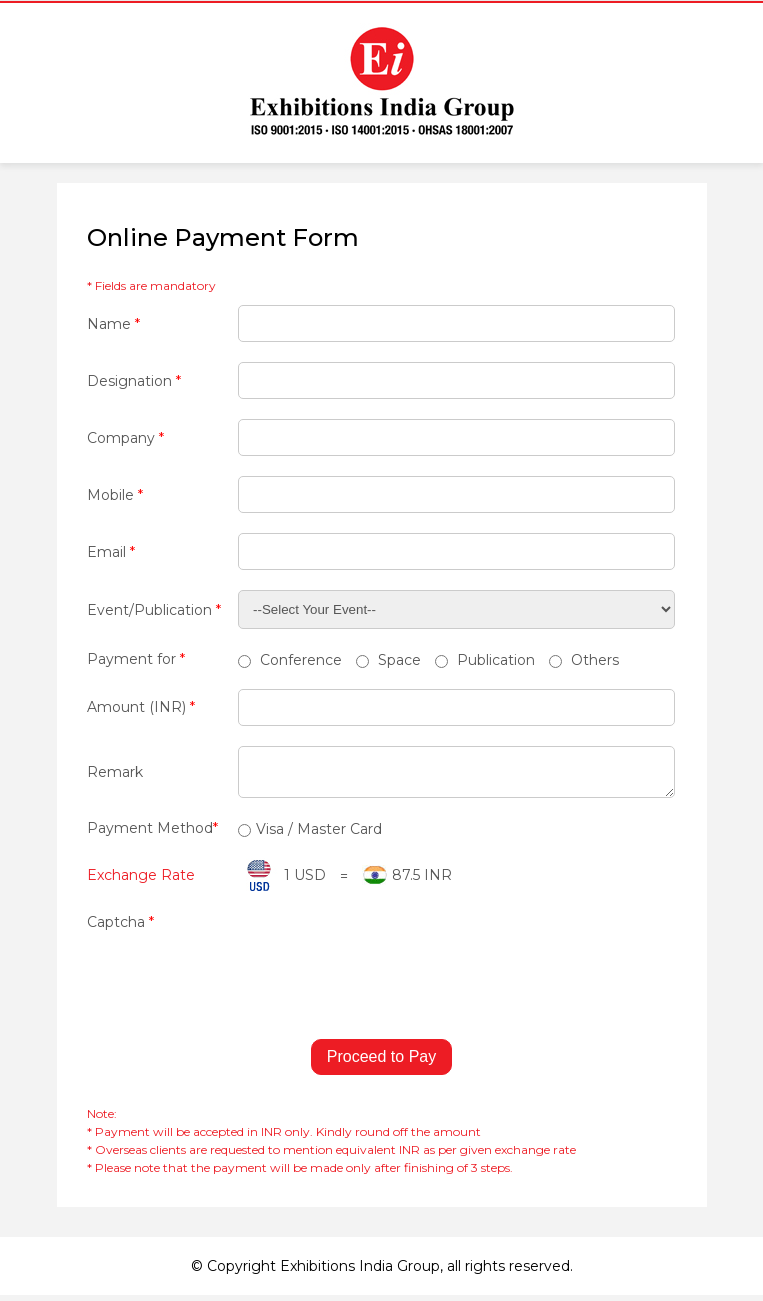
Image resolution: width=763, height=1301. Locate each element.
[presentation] (239, 976)
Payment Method (152, 834)
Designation (134, 381)
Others (584, 660)
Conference (290, 660)
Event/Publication (154, 610)
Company (125, 438)
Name (113, 324)
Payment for (136, 659)
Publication (485, 660)
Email (111, 552)
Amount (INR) (141, 707)
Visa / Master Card (310, 835)
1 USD (305, 881)
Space (388, 660)
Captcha (120, 928)
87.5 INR (422, 881)
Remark (115, 775)
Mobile (115, 495)
